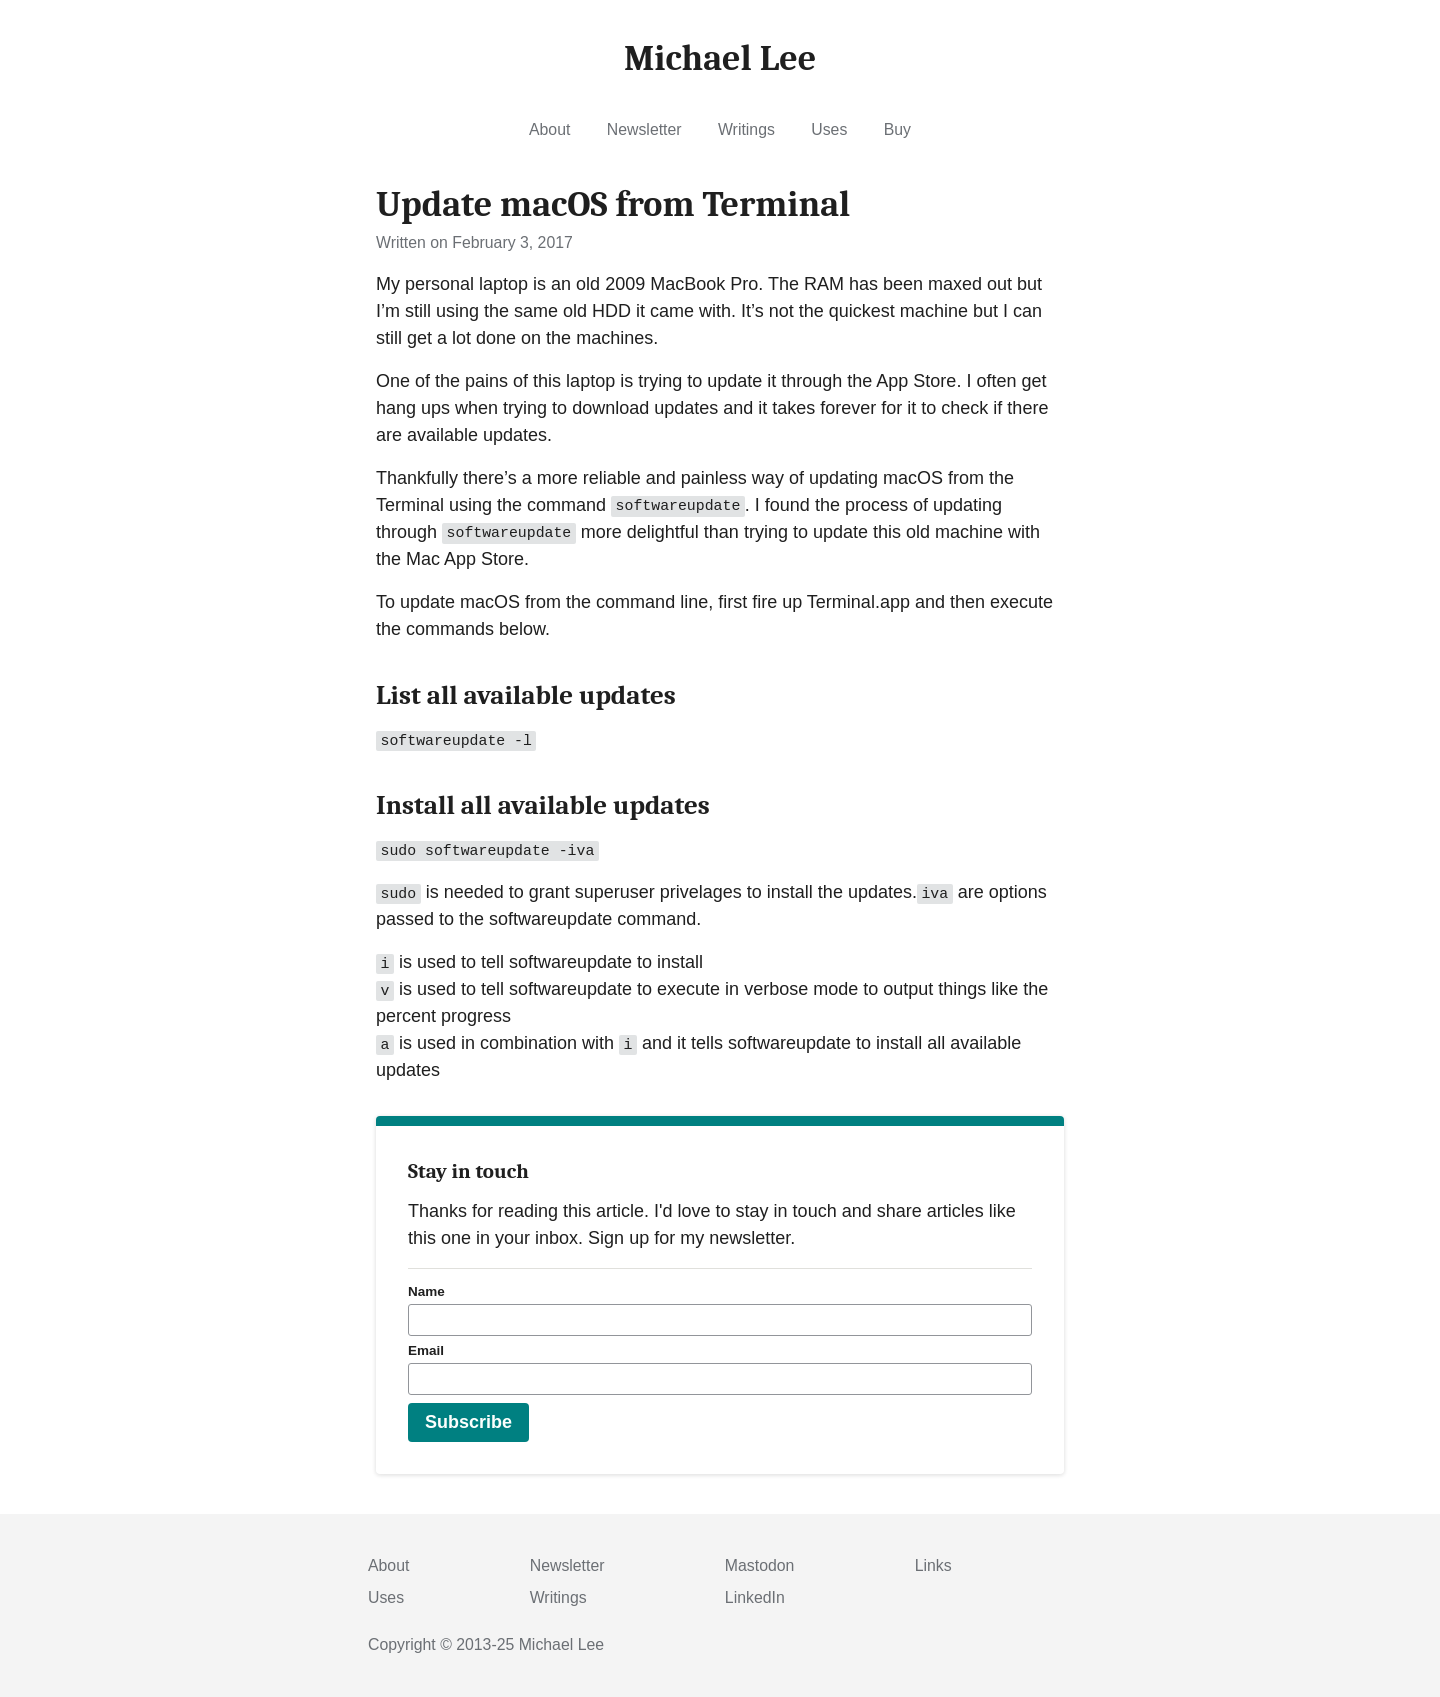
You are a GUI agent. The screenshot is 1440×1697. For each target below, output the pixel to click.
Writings (746, 129)
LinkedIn (755, 1597)
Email (426, 1350)
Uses (829, 129)
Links (933, 1565)
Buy (897, 129)
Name (426, 1291)
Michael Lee (561, 1644)
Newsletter (644, 129)
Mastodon (760, 1565)
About (549, 129)
